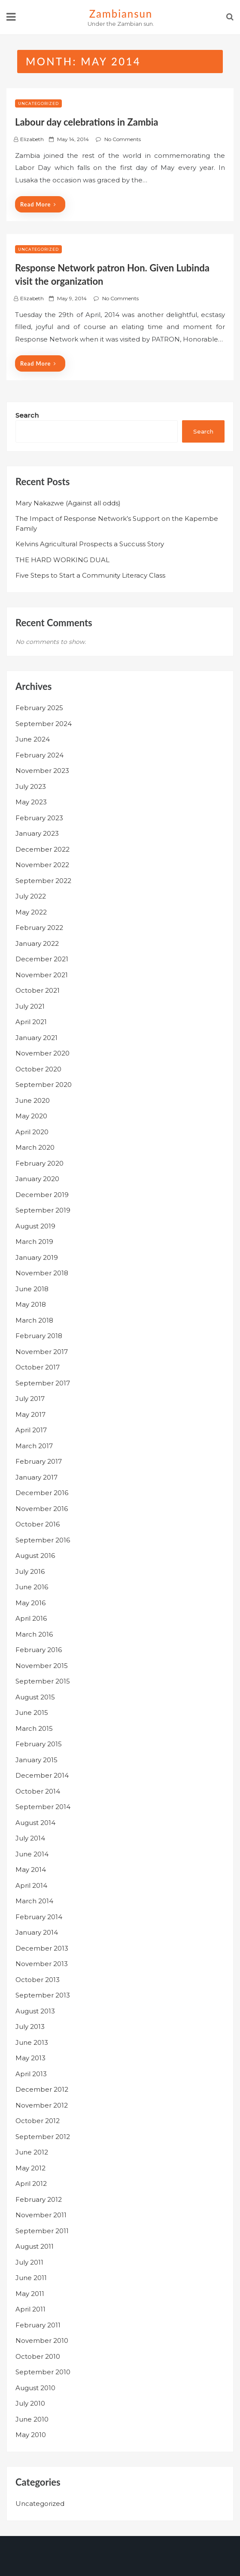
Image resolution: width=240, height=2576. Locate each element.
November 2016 (41, 1509)
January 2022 (37, 943)
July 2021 (30, 1006)
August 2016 (35, 1555)
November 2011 (41, 2215)
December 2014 (42, 1775)
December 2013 (41, 1948)
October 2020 (38, 1069)
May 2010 (30, 2435)
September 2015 (42, 1681)
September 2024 (43, 724)
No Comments (122, 139)
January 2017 (36, 1477)
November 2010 (41, 2340)
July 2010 (30, 2403)
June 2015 (31, 1712)
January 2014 (36, 1932)
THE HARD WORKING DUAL (62, 560)
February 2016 (38, 1650)
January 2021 (36, 1038)
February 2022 (39, 927)
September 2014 (42, 1807)
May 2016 (30, 1603)
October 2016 (37, 1524)
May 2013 (30, 2058)
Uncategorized (38, 103)
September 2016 (42, 1540)
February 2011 (38, 2325)
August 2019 (35, 1226)
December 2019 (42, 1195)
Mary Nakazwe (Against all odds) (68, 503)
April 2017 (31, 1430)
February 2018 (38, 1336)
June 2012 (31, 2152)
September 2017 (42, 1383)
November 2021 (41, 975)
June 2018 (32, 1289)
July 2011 (29, 2262)
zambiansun (120, 13)
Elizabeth (32, 139)
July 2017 (30, 1398)
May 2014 (30, 1869)
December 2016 (41, 1493)
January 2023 (37, 833)
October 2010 (37, 2356)
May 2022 (31, 912)
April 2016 (31, 1618)
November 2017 (41, 1352)
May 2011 (29, 2294)
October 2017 (37, 1367)
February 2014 (38, 1917)
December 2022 (42, 849)
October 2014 (37, 1791)
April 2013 (31, 2074)
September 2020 (43, 1084)
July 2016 (30, 1571)
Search (27, 415)
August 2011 (34, 2246)
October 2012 (37, 2121)
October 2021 (37, 990)
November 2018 (41, 1273)
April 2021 (31, 1022)
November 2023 (42, 770)
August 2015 (35, 1697)
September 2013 (42, 1995)
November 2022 (42, 865)
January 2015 (36, 1760)
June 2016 (31, 1587)
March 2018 (34, 1320)
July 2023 (30, 786)
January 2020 (37, 1179)
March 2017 (34, 1446)
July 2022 (30, 896)
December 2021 (41, 959)
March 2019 (34, 1241)
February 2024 (39, 755)
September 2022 (43, 881)
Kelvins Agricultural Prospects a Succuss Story (89, 544)
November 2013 (41, 1964)
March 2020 (35, 1147)
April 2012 (31, 2183)
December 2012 (41, 2089)
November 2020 (42, 1053)
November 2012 (41, 2105)
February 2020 (39, 1163)
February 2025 (39, 708)
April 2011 (30, 2309)
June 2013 (31, 2042)
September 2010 (42, 2372)
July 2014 (30, 1838)
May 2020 (31, 1116)
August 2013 (35, 2011)
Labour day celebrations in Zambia (86, 122)
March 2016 (34, 1634)
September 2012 (42, 2137)
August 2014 (35, 1823)
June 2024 (32, 739)
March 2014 (34, 1901)
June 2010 (32, 2419)
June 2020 (32, 1100)
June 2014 (32, 1854)
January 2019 (36, 1257)
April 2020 (32, 1132)
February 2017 (38, 1461)
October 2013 (37, 1980)
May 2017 (30, 1414)
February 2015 (38, 1744)
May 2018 (30, 1304)
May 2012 (30, 2168)
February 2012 (38, 2199)
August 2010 (35, 2388)
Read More (38, 204)
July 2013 (30, 2026)
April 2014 (31, 1885)
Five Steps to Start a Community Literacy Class (90, 575)
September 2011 (42, 2231)
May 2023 (31, 802)
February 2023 (39, 818)
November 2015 (41, 1666)
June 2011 (31, 2278)
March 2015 (34, 1728)
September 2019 (42, 1210)
